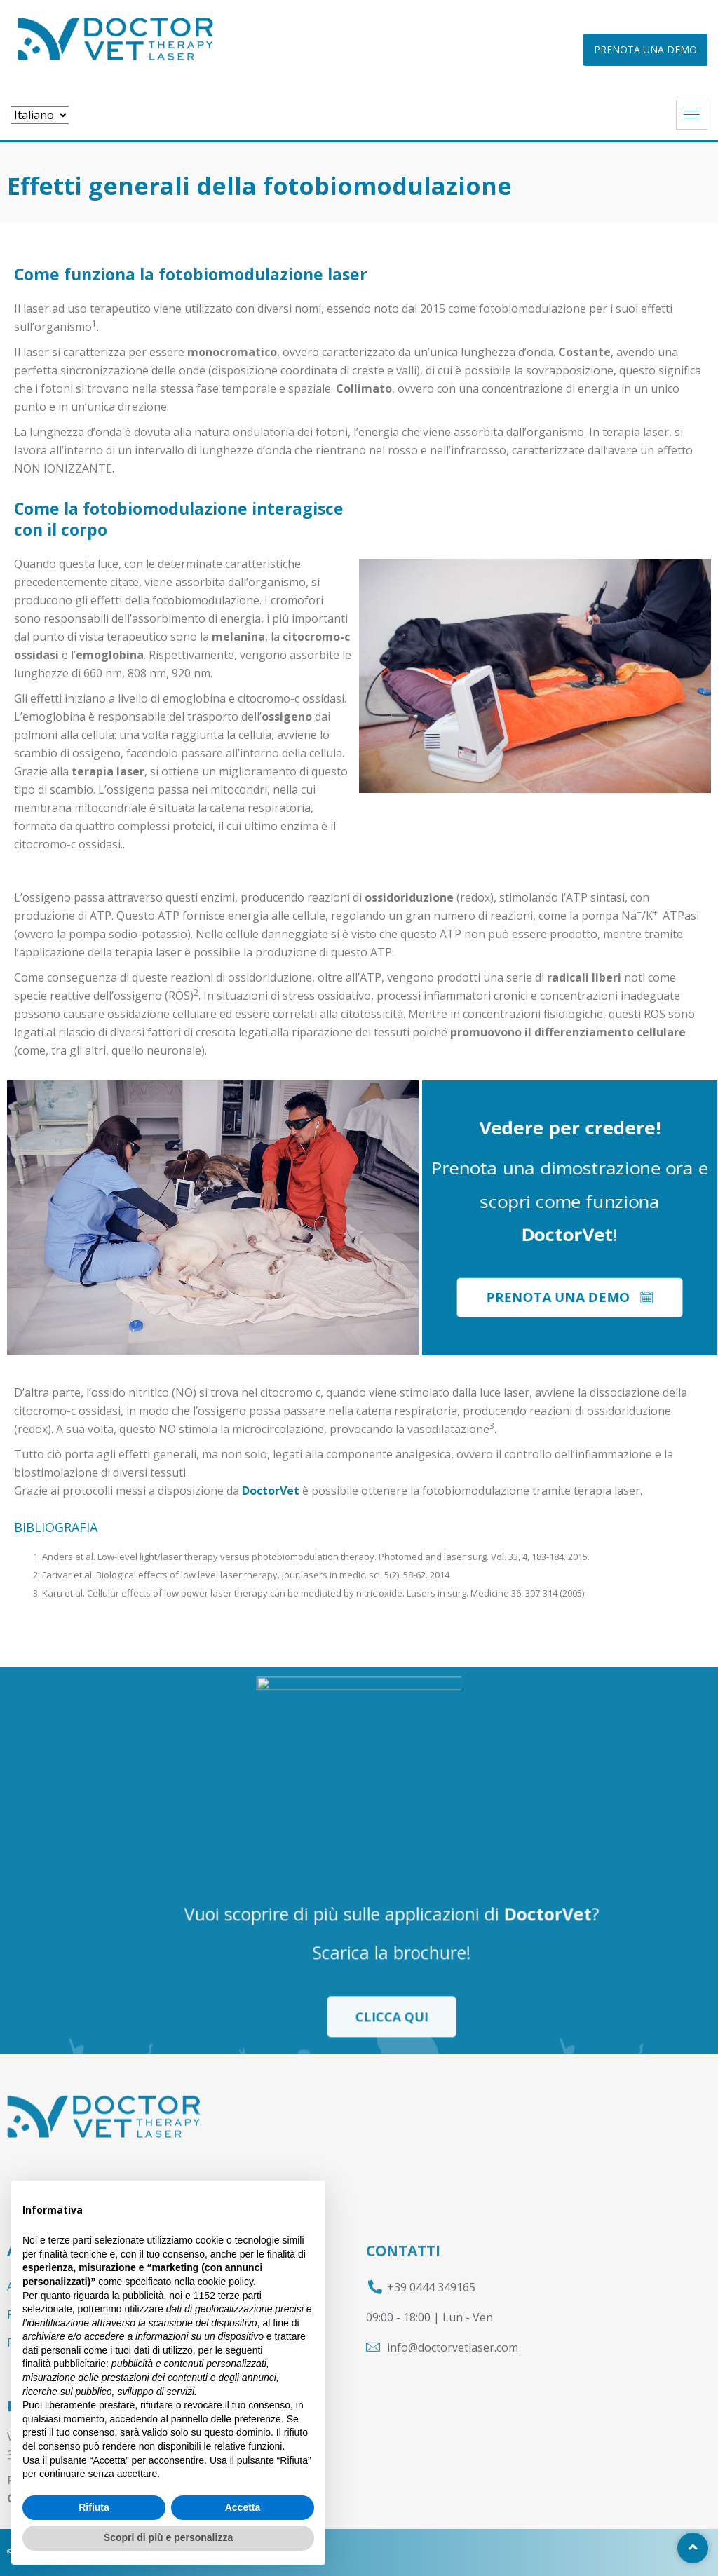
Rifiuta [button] (94, 2507)
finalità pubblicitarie (64, 2363)
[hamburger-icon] (691, 115)
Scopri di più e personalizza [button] (168, 2537)
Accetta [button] (243, 2507)
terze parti (240, 2295)
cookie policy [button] (225, 2281)
